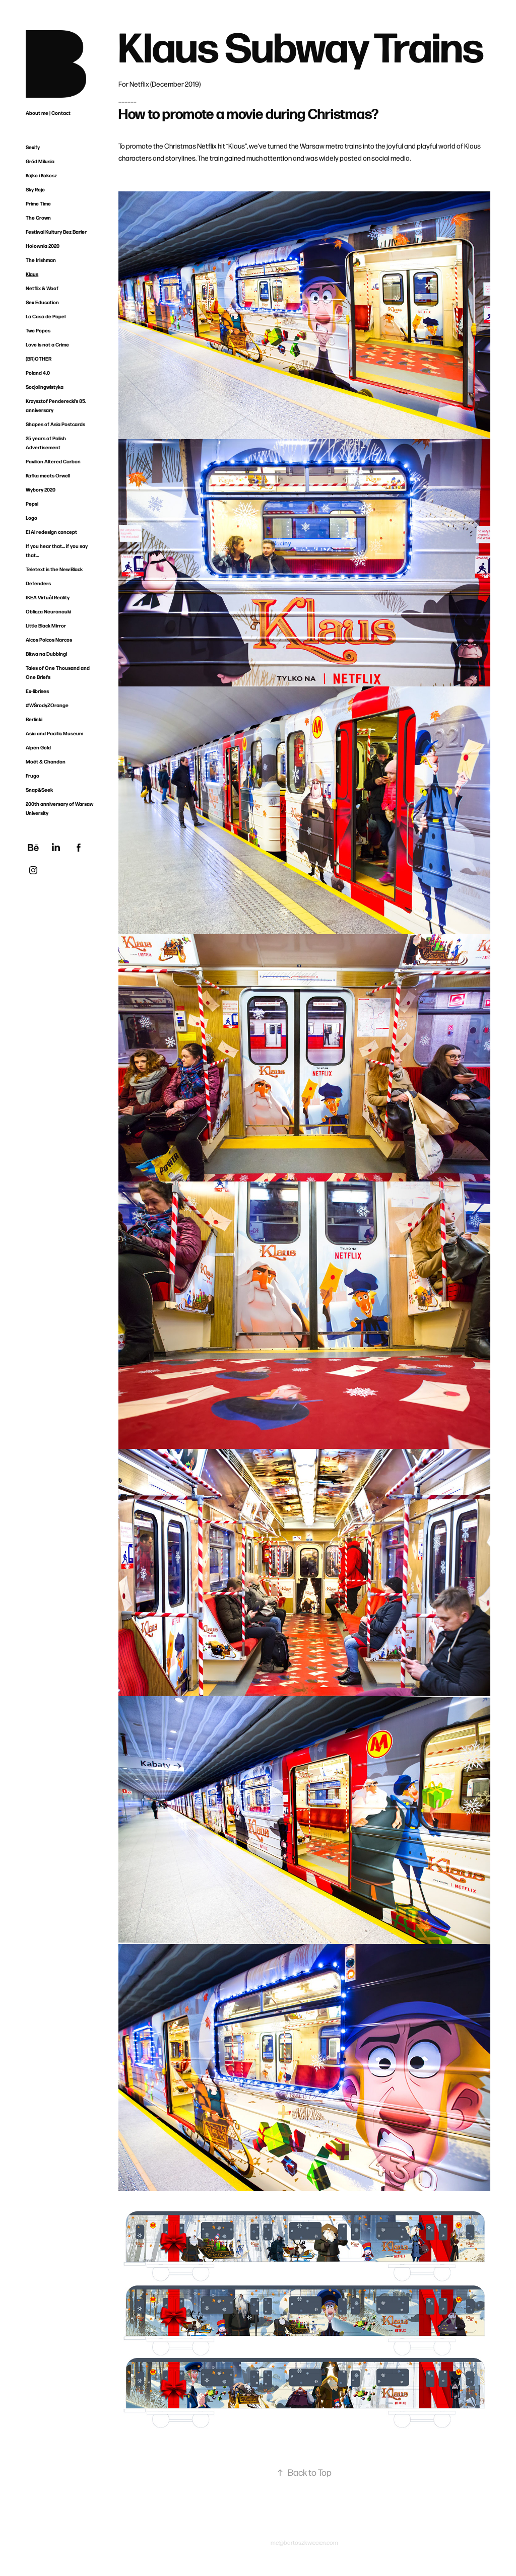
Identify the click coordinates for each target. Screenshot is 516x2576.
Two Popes (38, 330)
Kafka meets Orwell (48, 475)
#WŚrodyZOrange (47, 705)
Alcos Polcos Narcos (49, 639)
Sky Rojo (35, 189)
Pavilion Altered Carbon (53, 461)
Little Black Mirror (46, 625)
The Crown (38, 217)
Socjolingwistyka (44, 386)
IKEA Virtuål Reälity (48, 597)
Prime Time (38, 203)
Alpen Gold (38, 747)
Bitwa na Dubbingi (46, 653)
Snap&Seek (39, 789)
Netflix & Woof (42, 288)
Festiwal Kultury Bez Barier (56, 231)
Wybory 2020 (40, 489)
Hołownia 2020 (42, 245)
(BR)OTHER (38, 358)
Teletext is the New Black (54, 569)
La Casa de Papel (46, 316)
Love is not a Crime (47, 344)
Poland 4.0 (38, 372)
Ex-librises (37, 690)
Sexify (33, 147)
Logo (31, 517)
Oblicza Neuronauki (48, 611)
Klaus (32, 273)
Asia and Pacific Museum (54, 733)
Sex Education (42, 302)
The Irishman (41, 259)
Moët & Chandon (46, 761)
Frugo (32, 775)
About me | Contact (48, 112)
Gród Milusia (40, 161)
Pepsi (32, 503)
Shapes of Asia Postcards (55, 424)
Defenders (38, 583)
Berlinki (34, 719)
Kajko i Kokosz (41, 175)
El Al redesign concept (51, 531)
